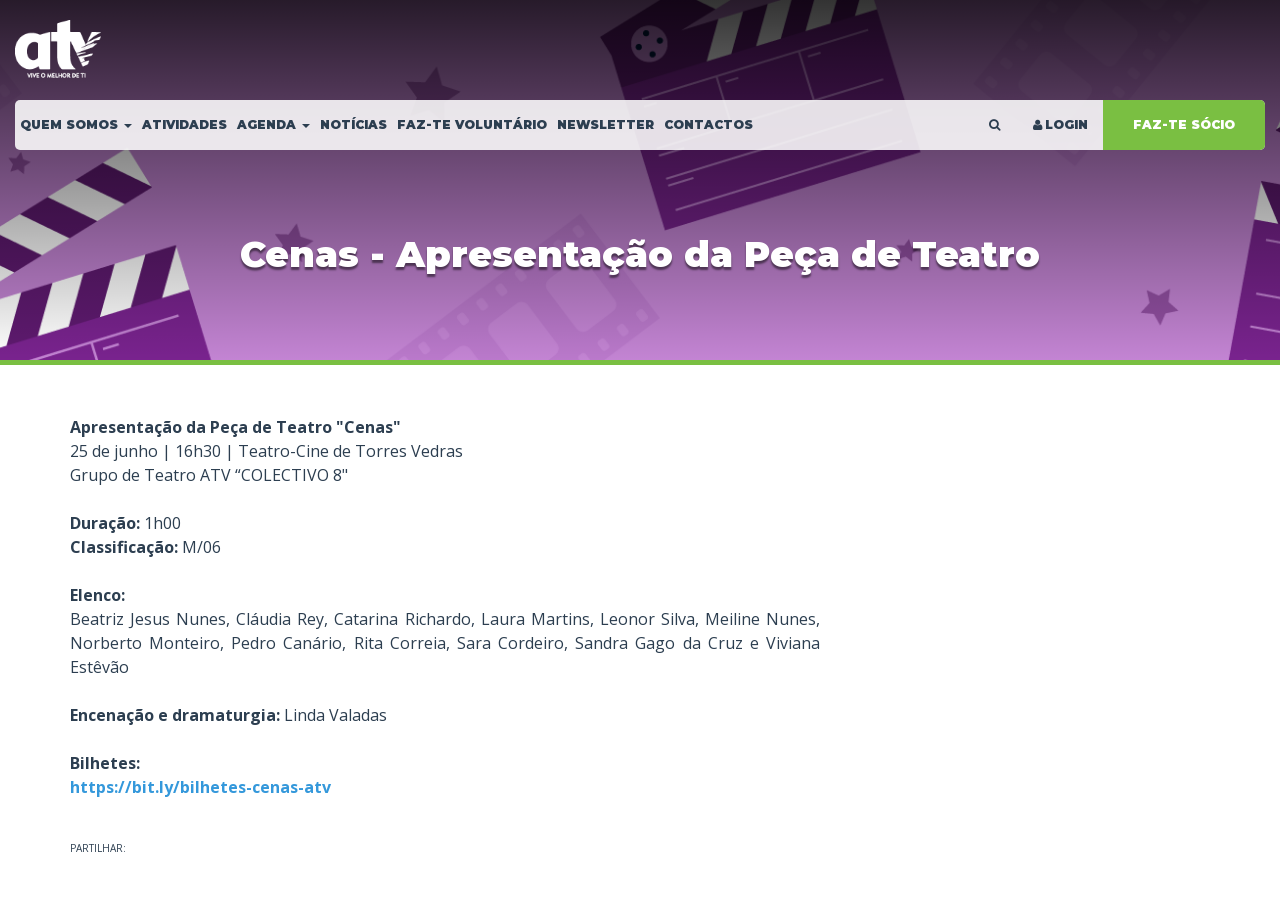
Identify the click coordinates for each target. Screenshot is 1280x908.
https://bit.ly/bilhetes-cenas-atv (200, 787)
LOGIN (1059, 124)
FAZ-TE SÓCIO (1184, 124)
